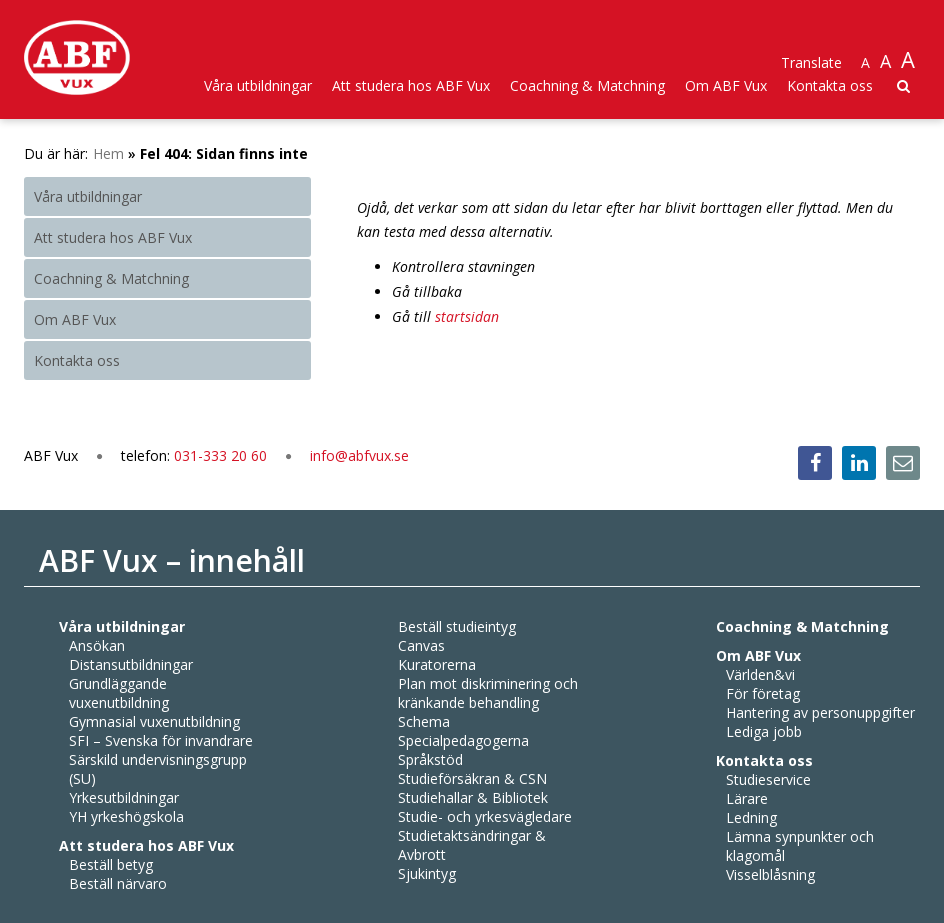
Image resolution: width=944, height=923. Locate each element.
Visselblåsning (770, 874)
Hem (108, 153)
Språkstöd (430, 759)
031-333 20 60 (222, 455)
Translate (811, 62)
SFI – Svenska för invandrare (161, 740)
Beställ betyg (111, 864)
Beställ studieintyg (457, 626)
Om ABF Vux (726, 85)
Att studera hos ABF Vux (411, 85)
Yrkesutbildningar (124, 797)
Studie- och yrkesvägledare (485, 816)
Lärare (747, 798)
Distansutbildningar (131, 664)
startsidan (467, 316)
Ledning (751, 817)
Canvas (421, 645)
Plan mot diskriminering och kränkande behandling (488, 693)
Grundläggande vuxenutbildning (119, 693)
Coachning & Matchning (587, 85)
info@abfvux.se (359, 455)
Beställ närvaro (118, 883)
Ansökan (97, 645)
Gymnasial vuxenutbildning (154, 721)
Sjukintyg (427, 873)
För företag (763, 693)
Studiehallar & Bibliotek (473, 797)
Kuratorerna (437, 664)
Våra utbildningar (258, 85)
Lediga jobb (764, 731)
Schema (424, 721)
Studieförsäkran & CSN (472, 778)
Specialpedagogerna (463, 740)
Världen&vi (760, 674)
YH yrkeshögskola (126, 816)
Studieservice (768, 779)
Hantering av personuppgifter (820, 712)
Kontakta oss (830, 85)
